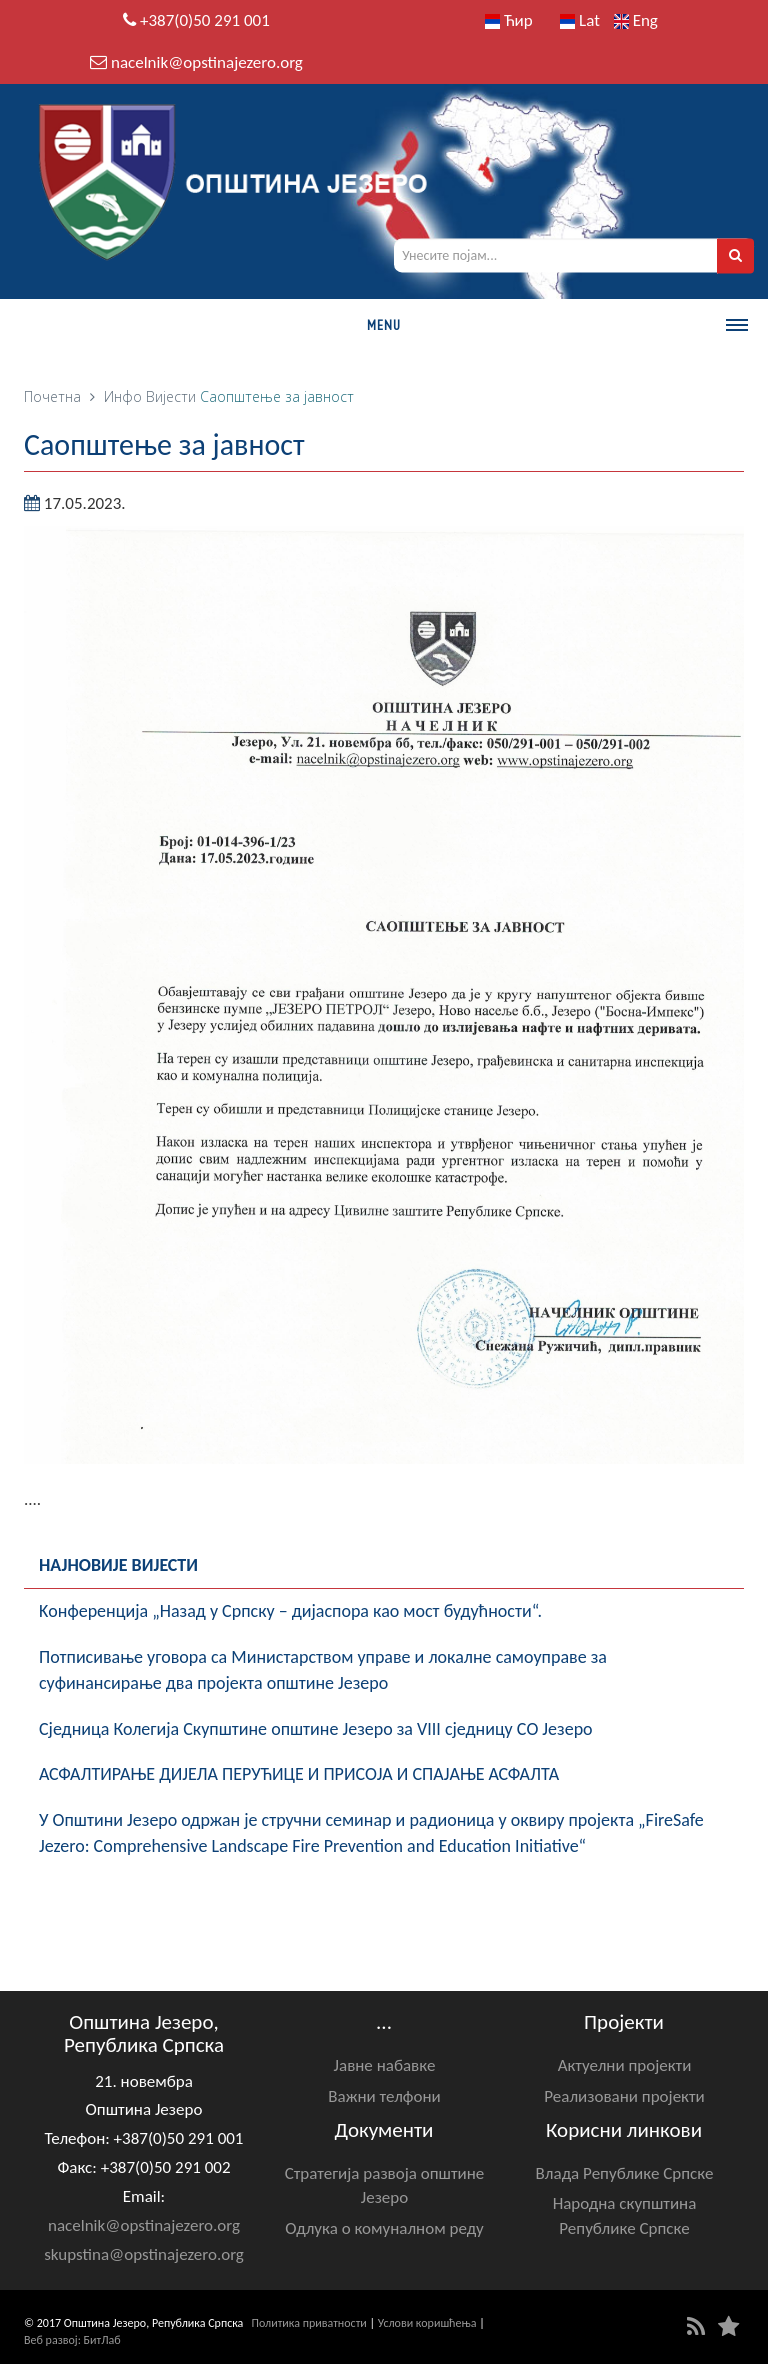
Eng (636, 20)
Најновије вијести (118, 1565)
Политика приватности (309, 2323)
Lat (580, 20)
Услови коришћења (427, 2323)
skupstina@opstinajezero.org (144, 2254)
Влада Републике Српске (625, 2173)
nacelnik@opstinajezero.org (207, 62)
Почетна (52, 396)
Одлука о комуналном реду (384, 2228)
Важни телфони (384, 2096)
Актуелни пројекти (625, 2065)
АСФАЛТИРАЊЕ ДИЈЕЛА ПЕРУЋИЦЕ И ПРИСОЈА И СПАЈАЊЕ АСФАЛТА (299, 1774)
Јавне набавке (385, 2065)
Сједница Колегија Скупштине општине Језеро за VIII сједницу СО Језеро (316, 1729)
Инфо (123, 396)
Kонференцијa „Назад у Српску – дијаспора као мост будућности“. (290, 1611)
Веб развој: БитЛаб (72, 2340)
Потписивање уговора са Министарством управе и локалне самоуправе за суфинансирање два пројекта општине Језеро (323, 1670)
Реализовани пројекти (624, 2096)
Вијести (171, 396)
